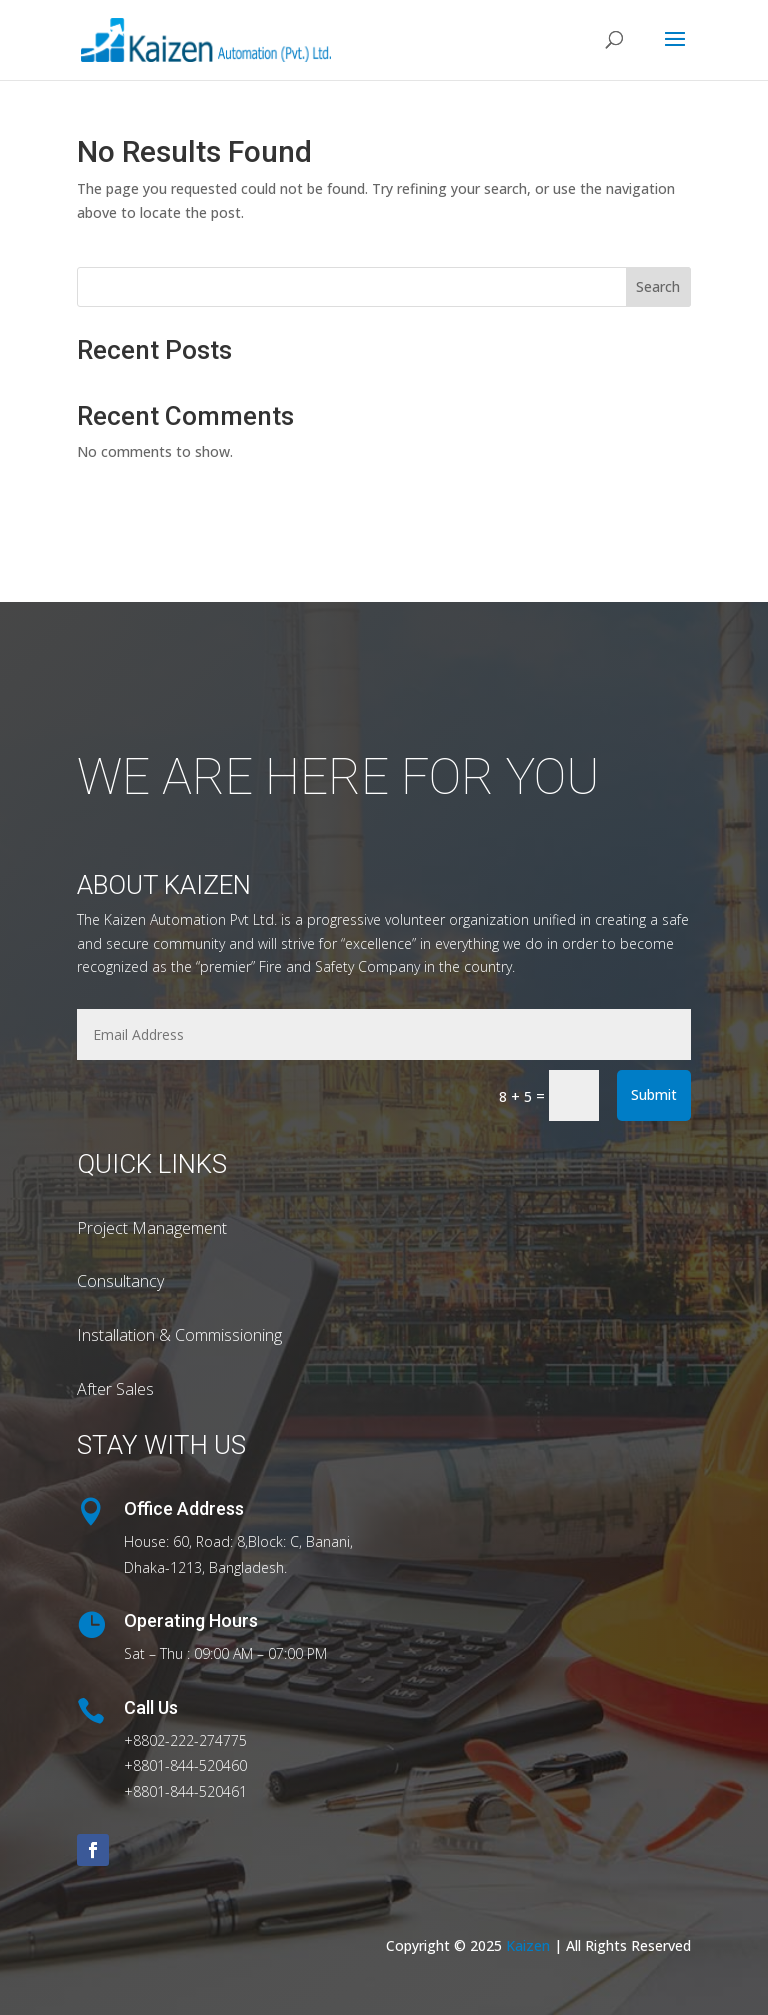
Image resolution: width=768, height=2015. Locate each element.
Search (658, 286)
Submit (654, 1094)
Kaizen (530, 1945)
